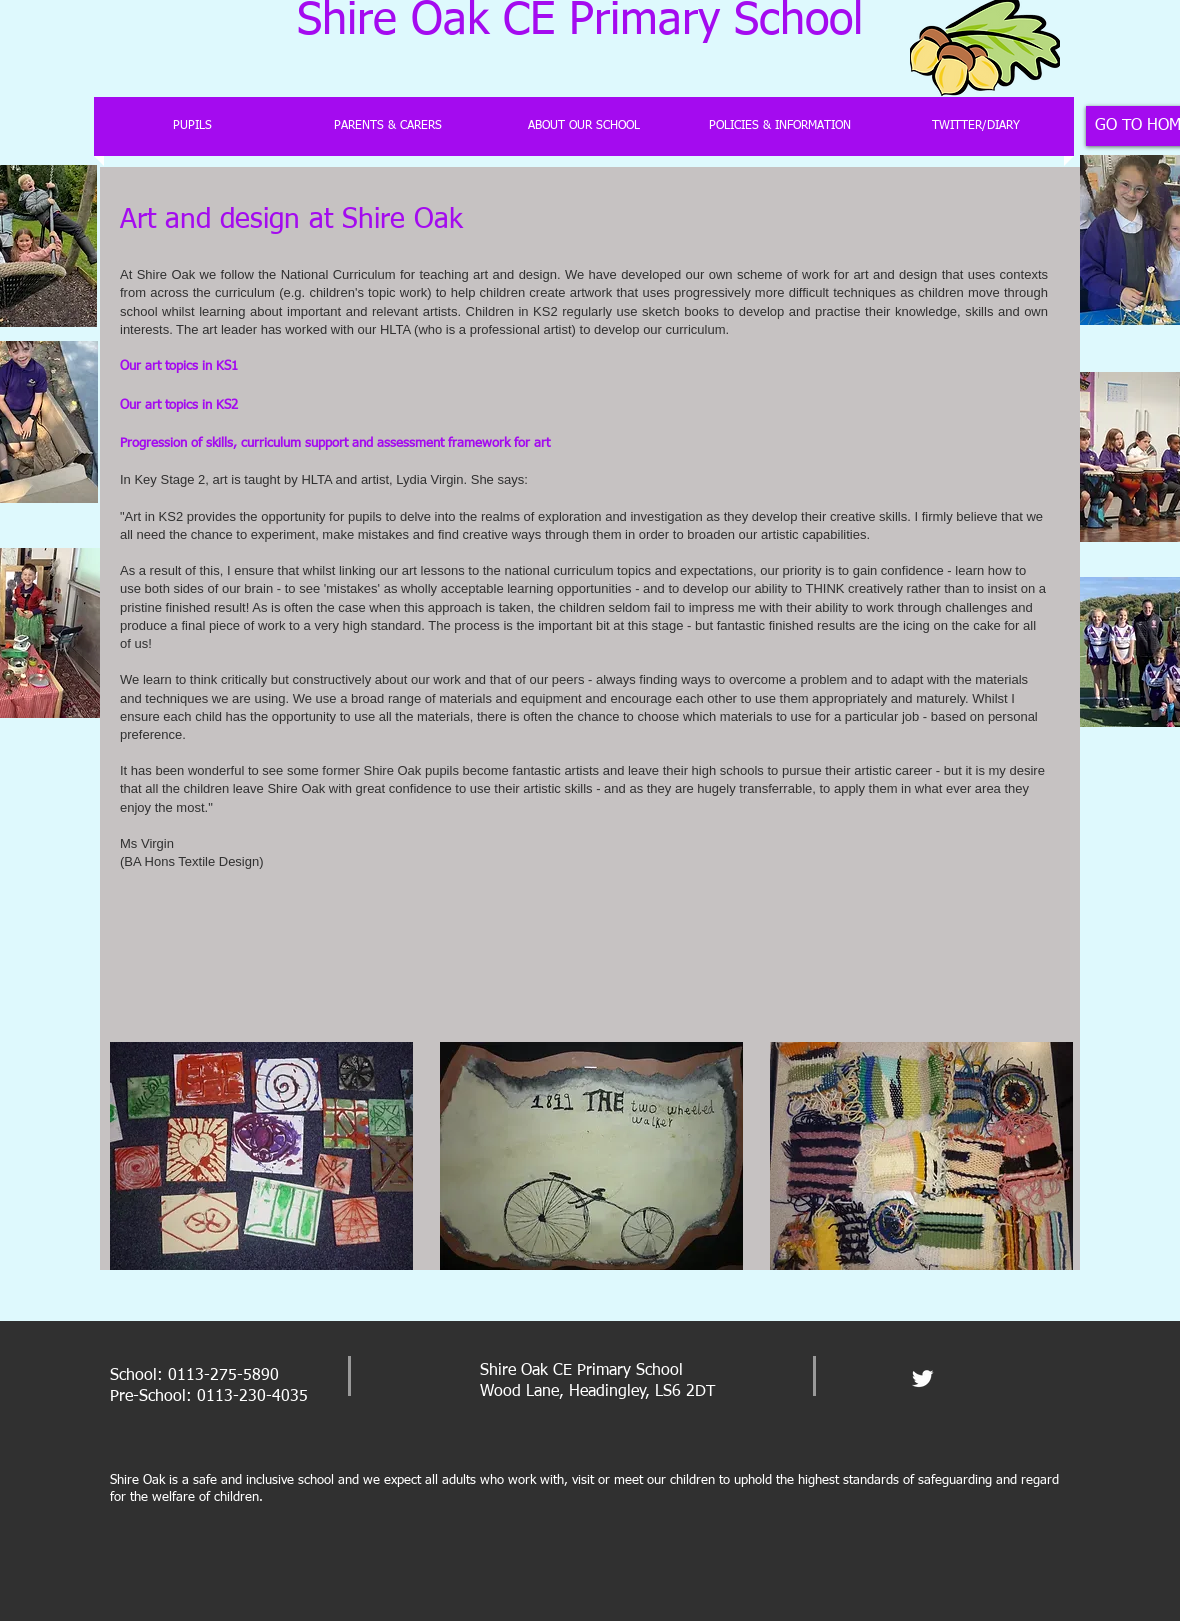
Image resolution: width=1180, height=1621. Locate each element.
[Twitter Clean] (922, 1378)
